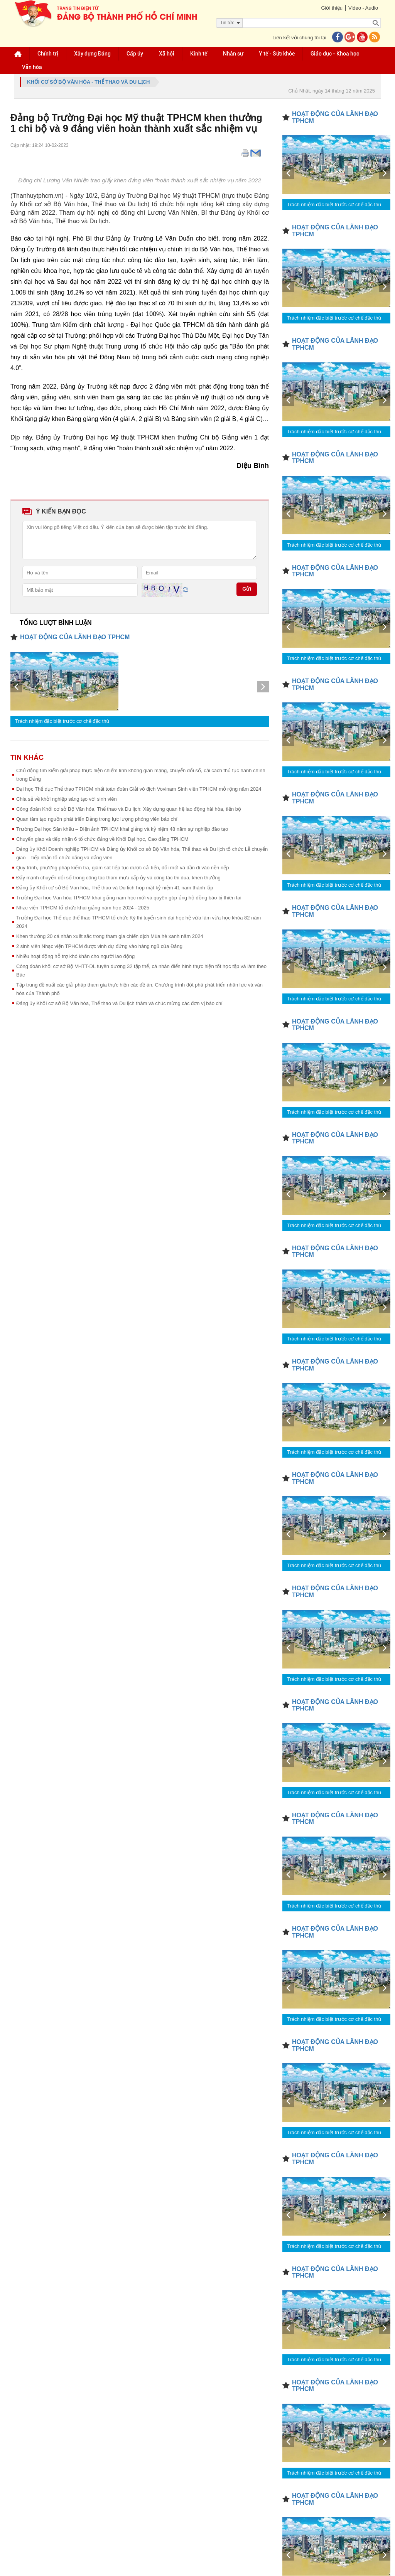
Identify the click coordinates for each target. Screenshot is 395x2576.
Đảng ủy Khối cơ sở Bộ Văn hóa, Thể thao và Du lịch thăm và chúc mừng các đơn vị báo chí (119, 1003)
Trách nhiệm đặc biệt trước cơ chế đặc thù (62, 721)
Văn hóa (32, 67)
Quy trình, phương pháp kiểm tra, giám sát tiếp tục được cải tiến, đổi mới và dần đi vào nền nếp (122, 867)
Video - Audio (363, 8)
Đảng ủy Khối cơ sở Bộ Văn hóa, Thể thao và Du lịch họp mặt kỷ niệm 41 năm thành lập (114, 888)
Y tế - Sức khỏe (277, 54)
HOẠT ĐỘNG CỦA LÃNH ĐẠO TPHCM (75, 637)
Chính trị (47, 54)
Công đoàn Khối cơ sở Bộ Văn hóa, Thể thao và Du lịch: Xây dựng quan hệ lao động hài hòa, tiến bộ (128, 809)
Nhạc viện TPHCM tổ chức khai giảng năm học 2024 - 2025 (82, 908)
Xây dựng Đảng (92, 54)
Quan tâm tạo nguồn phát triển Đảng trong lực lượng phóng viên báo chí (96, 819)
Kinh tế (198, 54)
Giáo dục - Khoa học (335, 54)
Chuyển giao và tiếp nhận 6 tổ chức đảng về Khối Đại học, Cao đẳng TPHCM (102, 839)
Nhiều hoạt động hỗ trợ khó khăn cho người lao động (75, 956)
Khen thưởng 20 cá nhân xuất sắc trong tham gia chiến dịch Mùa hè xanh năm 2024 (109, 936)
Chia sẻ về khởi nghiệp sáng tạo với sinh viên (66, 799)
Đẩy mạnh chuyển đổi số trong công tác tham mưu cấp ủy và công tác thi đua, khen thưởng (118, 878)
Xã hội (166, 54)
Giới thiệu (331, 8)
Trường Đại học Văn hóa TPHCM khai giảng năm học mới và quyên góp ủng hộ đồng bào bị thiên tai (128, 898)
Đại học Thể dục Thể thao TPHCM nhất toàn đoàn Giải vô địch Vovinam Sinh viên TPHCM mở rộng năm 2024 (139, 789)
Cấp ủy (135, 54)
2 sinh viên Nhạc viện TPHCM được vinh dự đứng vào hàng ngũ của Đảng (99, 946)
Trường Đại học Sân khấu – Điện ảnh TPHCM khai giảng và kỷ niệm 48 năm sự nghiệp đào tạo (122, 829)
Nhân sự (233, 54)
